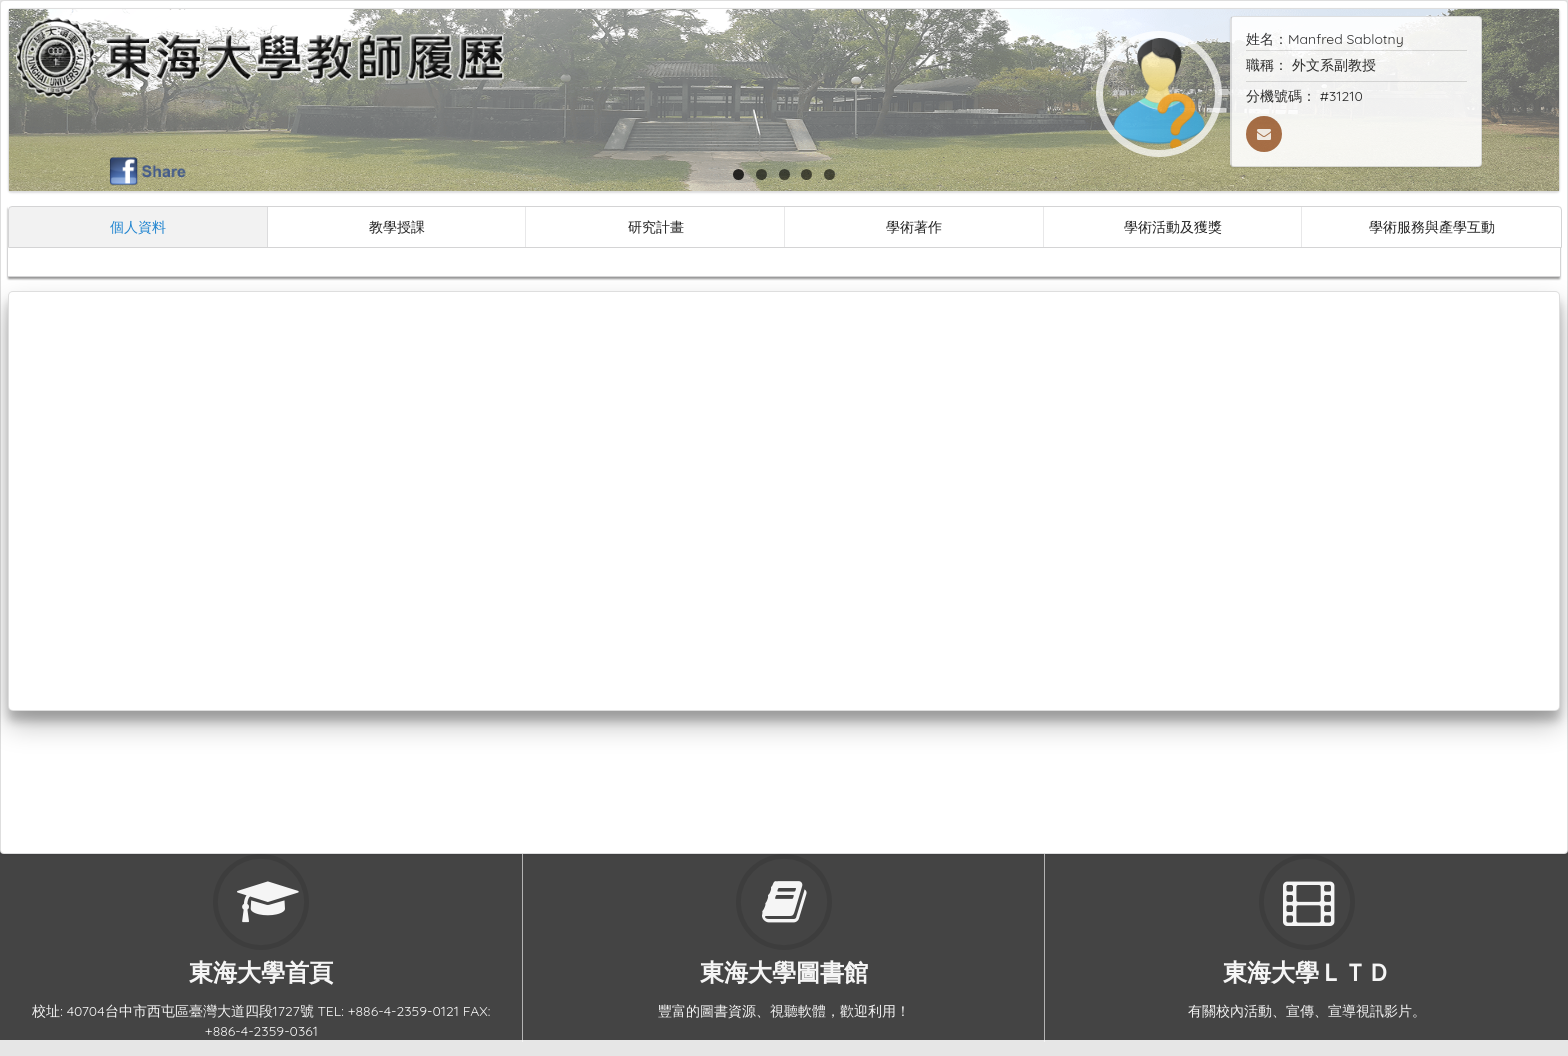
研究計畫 (656, 226)
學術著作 (914, 226)
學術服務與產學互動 (1432, 226)
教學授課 (397, 226)
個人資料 (138, 226)
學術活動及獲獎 (1173, 226)
